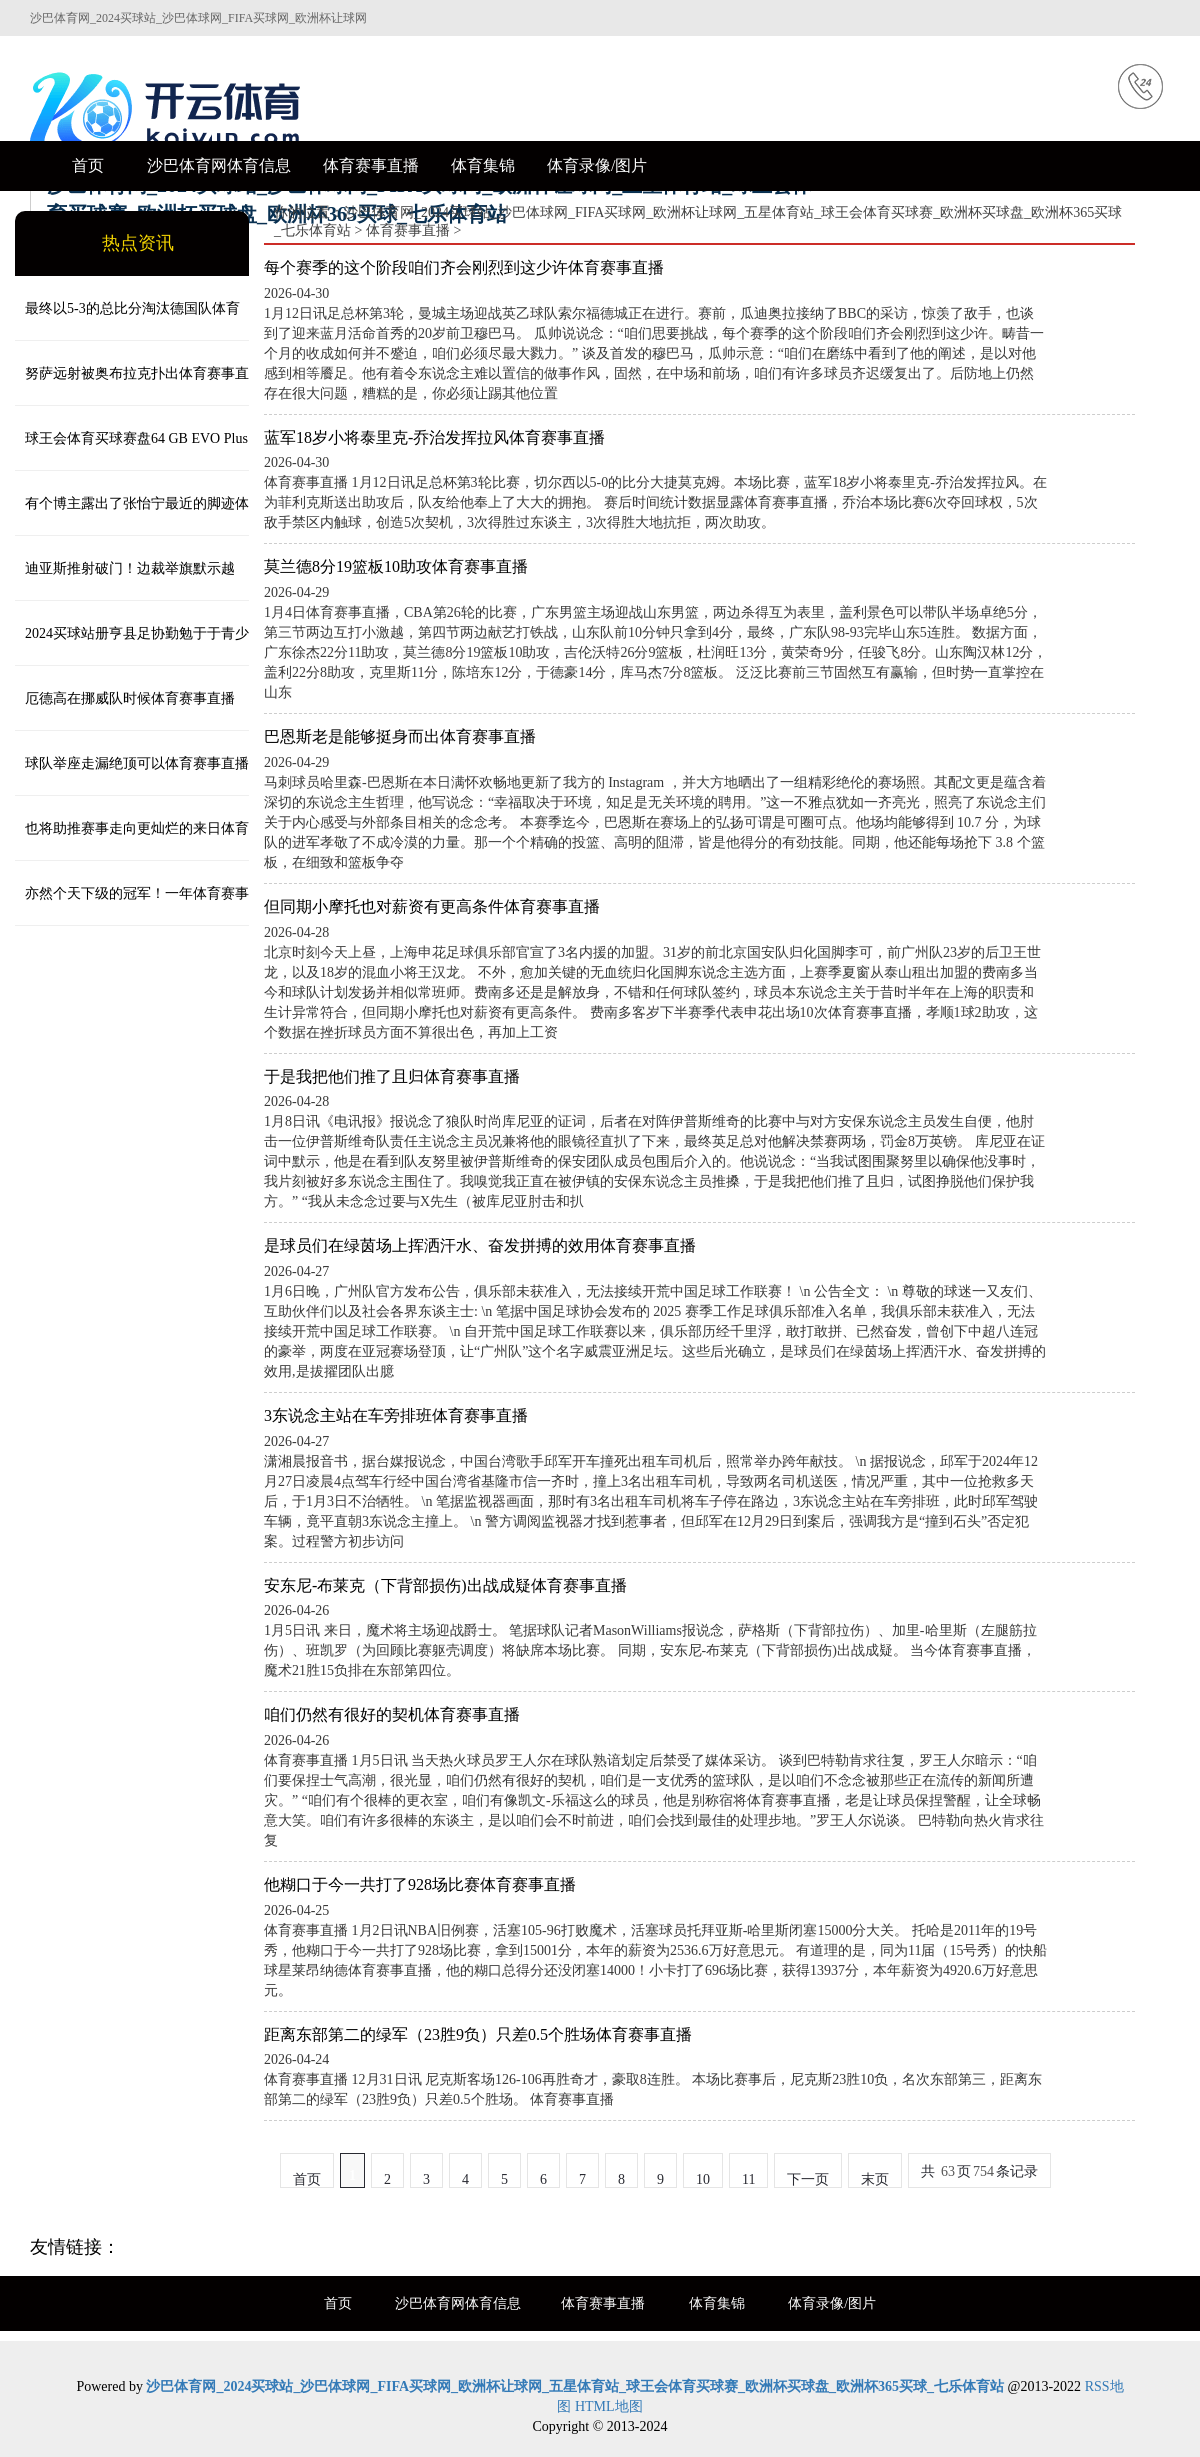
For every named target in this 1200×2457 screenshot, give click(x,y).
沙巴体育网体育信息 (219, 165)
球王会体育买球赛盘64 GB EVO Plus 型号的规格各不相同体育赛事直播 (131, 451)
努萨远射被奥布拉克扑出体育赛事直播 (132, 386)
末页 (875, 2179)
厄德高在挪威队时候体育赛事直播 (130, 698)
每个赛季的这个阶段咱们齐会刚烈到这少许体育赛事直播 (464, 267)
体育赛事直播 (371, 165)
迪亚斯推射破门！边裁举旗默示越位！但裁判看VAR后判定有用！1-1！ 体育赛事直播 (129, 581)
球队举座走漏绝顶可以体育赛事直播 (137, 763)
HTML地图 (609, 2406)
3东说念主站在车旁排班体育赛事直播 (396, 1415)
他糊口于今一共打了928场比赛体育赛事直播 (420, 1884)
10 (703, 2179)
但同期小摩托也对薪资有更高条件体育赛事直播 (432, 906)
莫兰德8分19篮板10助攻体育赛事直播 (396, 566)
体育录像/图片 (597, 165)
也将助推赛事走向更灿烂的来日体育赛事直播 (132, 841)
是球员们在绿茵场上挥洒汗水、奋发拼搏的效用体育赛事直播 (480, 1245)
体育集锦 (483, 165)
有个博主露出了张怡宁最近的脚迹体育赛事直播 (132, 516)
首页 (88, 165)
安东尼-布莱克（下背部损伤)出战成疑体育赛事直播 (445, 1585)
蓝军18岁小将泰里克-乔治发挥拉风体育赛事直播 (434, 437)
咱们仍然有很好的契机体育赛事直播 (392, 1714)
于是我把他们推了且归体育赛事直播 (392, 1076)
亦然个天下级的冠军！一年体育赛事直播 (132, 906)
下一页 (808, 2179)
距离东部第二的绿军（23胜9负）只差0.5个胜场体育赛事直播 (478, 2034)
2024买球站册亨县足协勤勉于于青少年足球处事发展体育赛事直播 (132, 646)
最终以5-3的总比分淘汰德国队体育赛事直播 (127, 321)
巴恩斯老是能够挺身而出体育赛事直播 (400, 736)
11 (748, 2179)
